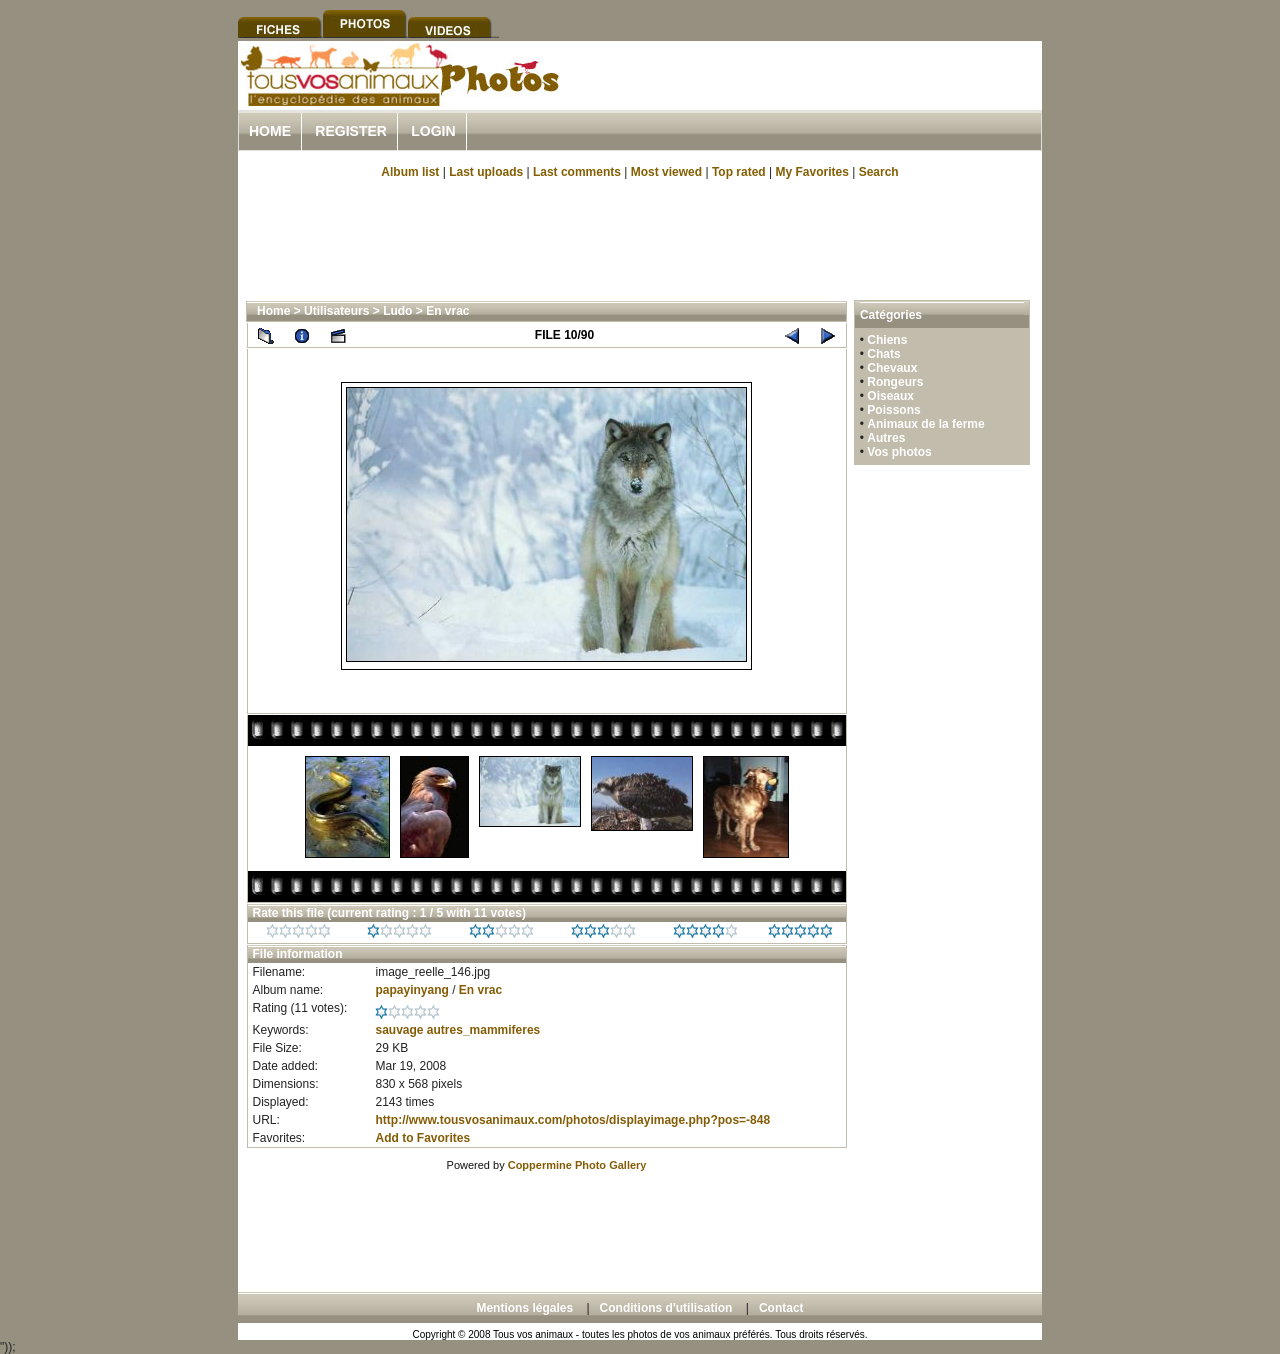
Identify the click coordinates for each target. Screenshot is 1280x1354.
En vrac (447, 311)
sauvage (399, 1030)
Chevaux (892, 368)
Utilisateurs (336, 311)
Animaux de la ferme (925, 424)
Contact (781, 1308)
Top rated (739, 172)
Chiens (887, 340)
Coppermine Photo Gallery (577, 1165)
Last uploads (486, 172)
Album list (410, 172)
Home (270, 131)
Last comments (577, 172)
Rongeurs (895, 382)
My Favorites (812, 172)
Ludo (397, 311)
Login (433, 131)
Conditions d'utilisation (666, 1308)
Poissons (893, 410)
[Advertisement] (808, 98)
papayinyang (411, 990)
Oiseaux (890, 396)
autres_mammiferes (483, 1030)
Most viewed (666, 172)
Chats (883, 354)
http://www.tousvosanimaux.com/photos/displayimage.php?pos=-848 (572, 1120)
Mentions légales (524, 1308)
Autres (886, 438)
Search (879, 172)
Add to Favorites (422, 1138)
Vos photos (899, 452)
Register (351, 131)
